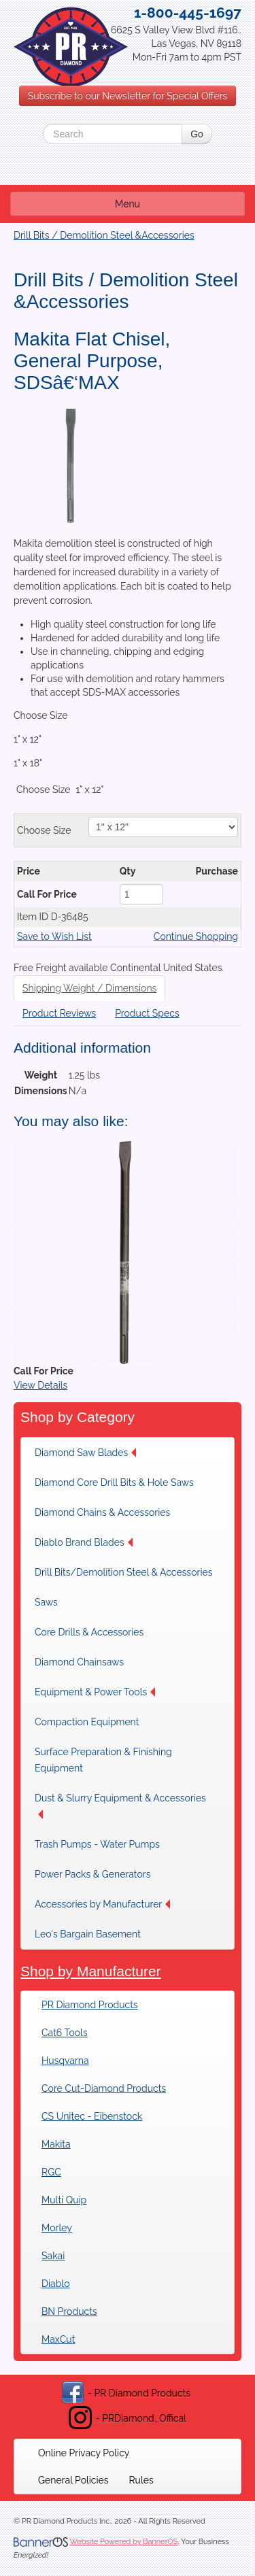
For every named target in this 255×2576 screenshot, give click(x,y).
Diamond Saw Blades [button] (85, 1452)
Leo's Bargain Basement (88, 1934)
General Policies (73, 2480)
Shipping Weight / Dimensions (89, 988)
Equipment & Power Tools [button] (95, 1692)
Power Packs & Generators (92, 1874)
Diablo (55, 2283)
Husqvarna (65, 2060)
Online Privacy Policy (83, 2452)
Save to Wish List (54, 936)
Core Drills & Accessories (89, 1632)
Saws (46, 1602)
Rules (141, 2480)
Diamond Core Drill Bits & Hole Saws (114, 1482)
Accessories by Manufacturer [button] (102, 1904)
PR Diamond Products (89, 2004)
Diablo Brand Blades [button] (84, 1542)
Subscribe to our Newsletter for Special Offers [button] (128, 95)
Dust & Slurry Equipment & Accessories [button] (120, 1806)
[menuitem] (89, 1453)
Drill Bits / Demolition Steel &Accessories (104, 235)
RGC (51, 2172)
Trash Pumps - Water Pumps (97, 1844)
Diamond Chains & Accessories (102, 1512)
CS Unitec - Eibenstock (91, 2116)
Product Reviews (59, 1013)
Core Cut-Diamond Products (103, 2088)
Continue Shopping (196, 936)
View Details (40, 1385)
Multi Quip (63, 2199)
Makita (56, 2144)
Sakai (53, 2255)
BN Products (69, 2311)
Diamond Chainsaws (79, 1662)
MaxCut (58, 2339)
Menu (127, 204)
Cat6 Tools (64, 2032)
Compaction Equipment (87, 1721)
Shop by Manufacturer (90, 1971)
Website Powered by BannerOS (123, 2541)
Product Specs (147, 1013)
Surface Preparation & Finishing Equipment (103, 1760)
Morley (56, 2227)
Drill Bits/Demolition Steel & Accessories (123, 1572)
